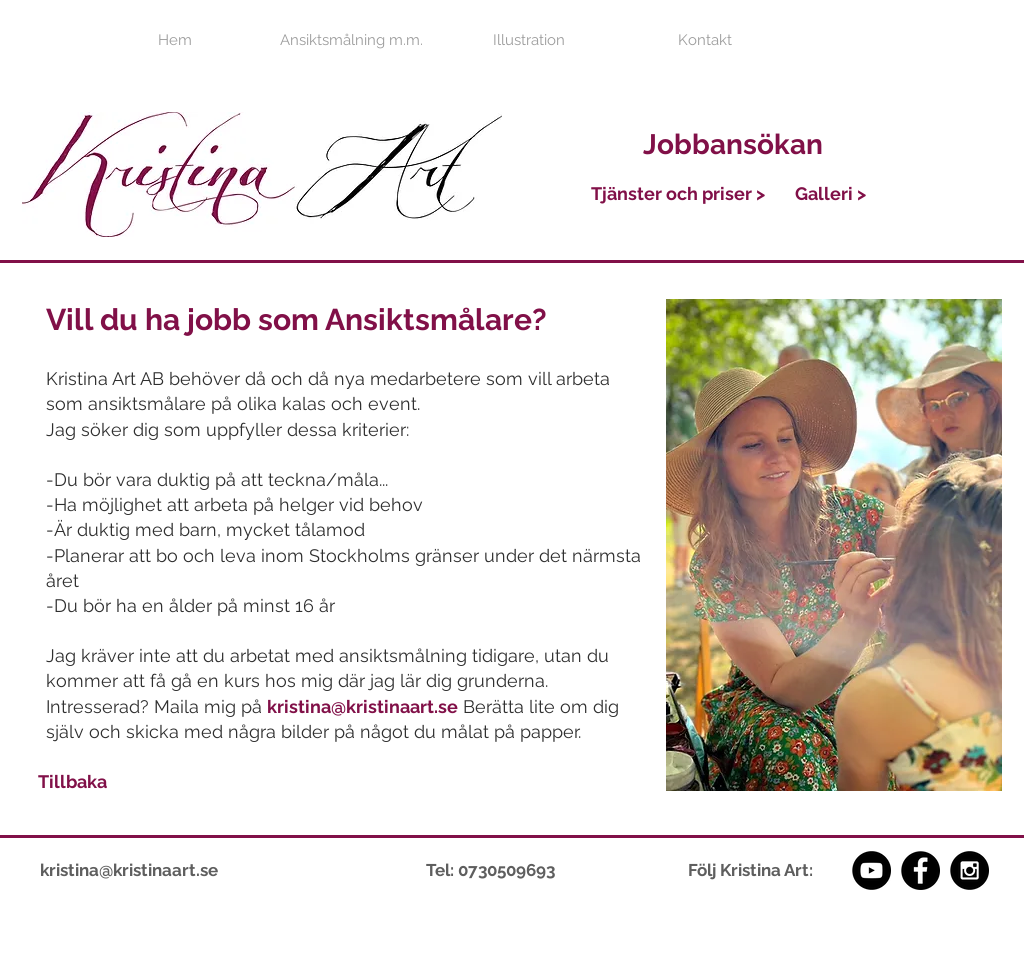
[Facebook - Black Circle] (920, 870)
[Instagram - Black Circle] (969, 870)
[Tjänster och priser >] (678, 194)
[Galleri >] (830, 193)
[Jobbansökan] (732, 144)
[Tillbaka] (72, 781)
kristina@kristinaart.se (362, 706)
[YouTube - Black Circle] (871, 870)
